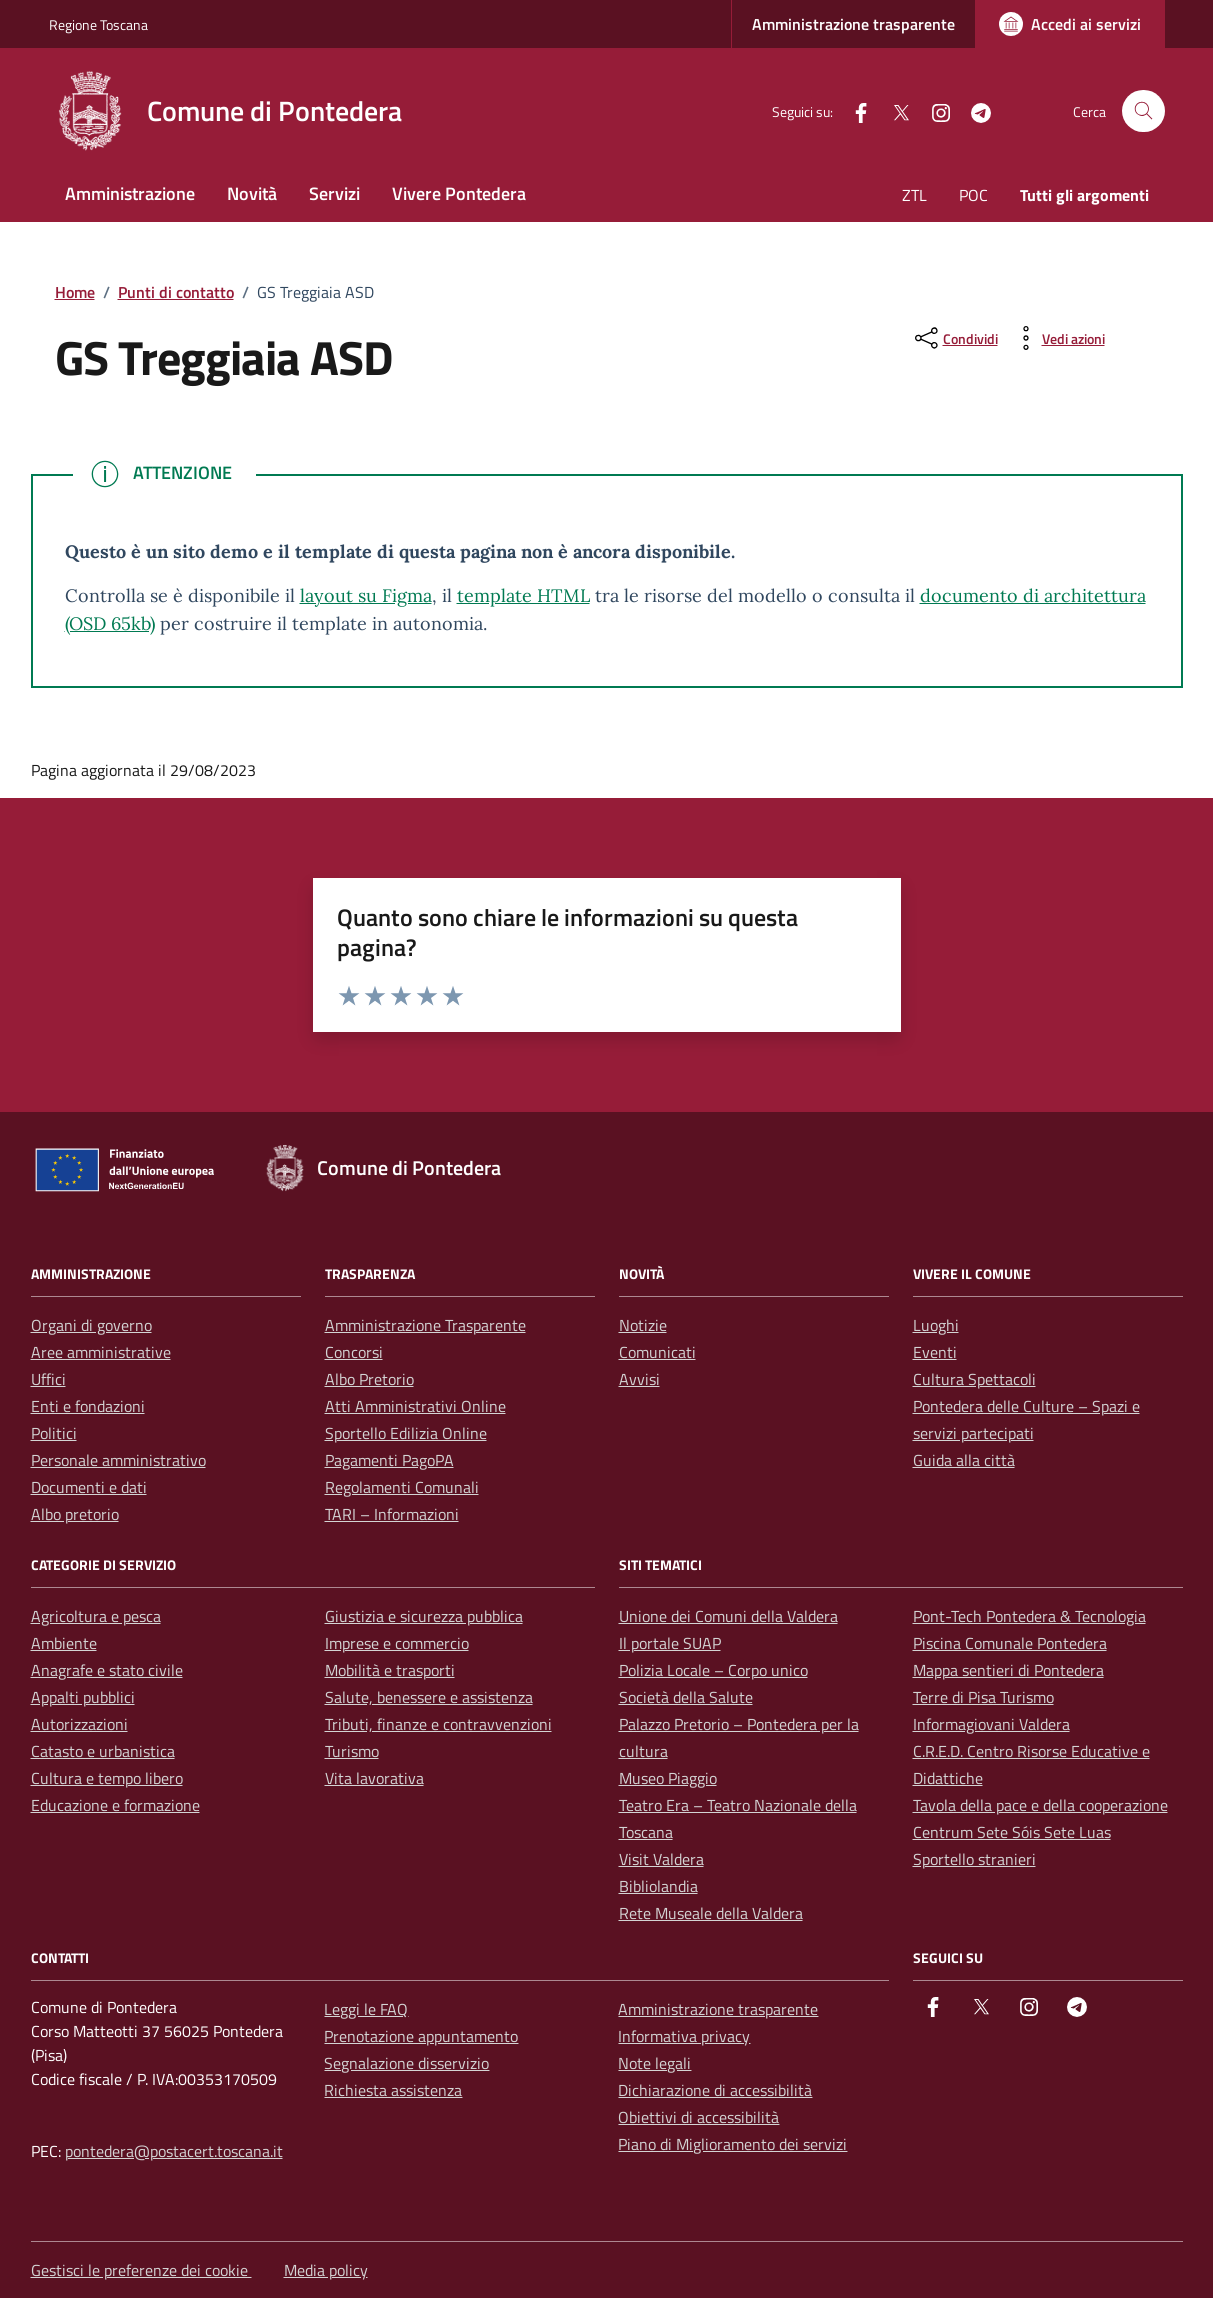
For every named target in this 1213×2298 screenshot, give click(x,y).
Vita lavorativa (374, 1778)
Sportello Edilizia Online (406, 1433)
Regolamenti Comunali (402, 1487)
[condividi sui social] (954, 338)
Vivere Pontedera (459, 193)
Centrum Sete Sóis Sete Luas (1012, 1832)
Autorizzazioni (79, 1724)
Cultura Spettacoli (974, 1379)
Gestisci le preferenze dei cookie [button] (141, 2270)
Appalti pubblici (83, 1697)
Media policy (326, 2270)
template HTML (523, 595)
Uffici (48, 1379)
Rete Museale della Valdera (711, 1913)
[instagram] (933, 110)
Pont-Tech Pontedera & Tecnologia (1029, 1616)
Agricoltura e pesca (96, 1616)
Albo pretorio (75, 1514)
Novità (252, 193)
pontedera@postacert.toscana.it (174, 2151)
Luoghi (936, 1325)
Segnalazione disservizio (406, 2063)
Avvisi (639, 1379)
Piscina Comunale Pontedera (1010, 1643)
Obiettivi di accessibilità (698, 2117)
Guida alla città (964, 1460)
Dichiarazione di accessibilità (715, 2090)
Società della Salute (686, 1697)
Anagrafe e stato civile (107, 1670)
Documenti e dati (89, 1487)
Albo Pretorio (369, 1379)
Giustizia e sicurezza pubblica (424, 1616)
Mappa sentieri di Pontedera (1008, 1670)
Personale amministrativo (118, 1460)
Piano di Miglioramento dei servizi (732, 2144)
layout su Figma (366, 595)
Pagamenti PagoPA (389, 1460)
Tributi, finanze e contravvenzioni (438, 1724)
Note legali (654, 2063)
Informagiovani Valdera (991, 1724)
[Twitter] (893, 110)
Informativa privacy (684, 2036)
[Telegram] (973, 110)
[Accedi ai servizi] (1070, 24)
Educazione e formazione (115, 1805)
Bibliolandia (658, 1886)
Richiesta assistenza (393, 2090)
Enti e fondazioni (88, 1406)
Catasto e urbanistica (103, 1751)
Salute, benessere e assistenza (429, 1697)
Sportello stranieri (974, 1859)
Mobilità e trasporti (390, 1670)
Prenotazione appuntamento (421, 2036)
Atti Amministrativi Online (415, 1406)
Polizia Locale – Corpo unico (713, 1670)
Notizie (643, 1325)
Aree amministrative (101, 1352)
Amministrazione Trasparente (425, 1325)
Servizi (334, 193)
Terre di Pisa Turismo (983, 1697)
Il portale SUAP (670, 1643)
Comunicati (657, 1352)
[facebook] (853, 110)
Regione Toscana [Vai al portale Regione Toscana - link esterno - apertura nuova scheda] (98, 24)
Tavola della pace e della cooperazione (1040, 1805)
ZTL (914, 195)
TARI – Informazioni (392, 1514)
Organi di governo (91, 1325)
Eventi (935, 1352)
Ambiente (64, 1643)
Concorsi (354, 1352)
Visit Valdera (661, 1859)
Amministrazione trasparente (853, 24)
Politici (54, 1433)
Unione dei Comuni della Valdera (728, 1616)
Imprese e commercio (397, 1643)
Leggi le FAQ (366, 2009)
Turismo (352, 1751)
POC (973, 195)
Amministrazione (130, 193)
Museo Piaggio (668, 1778)
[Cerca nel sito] (1143, 111)
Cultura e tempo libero (107, 1778)
